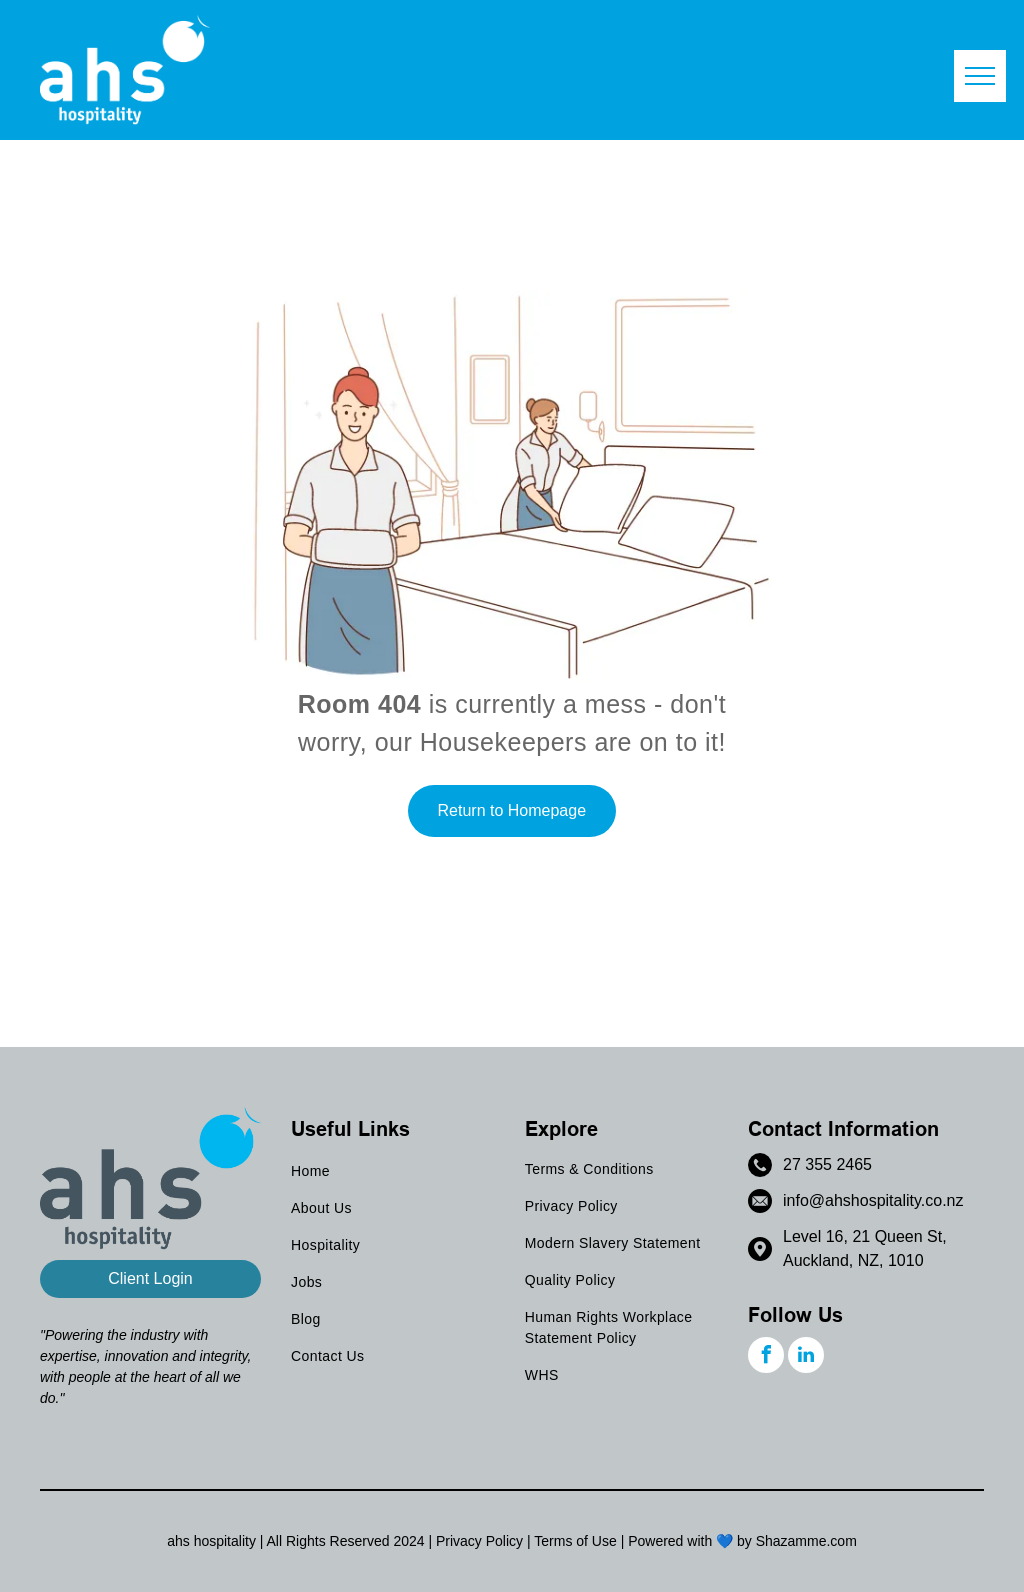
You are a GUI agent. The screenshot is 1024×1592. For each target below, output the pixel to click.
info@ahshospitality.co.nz (873, 1200)
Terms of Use (575, 1541)
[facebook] (766, 1357)
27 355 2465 (827, 1164)
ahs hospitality (211, 1541)
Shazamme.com (806, 1541)
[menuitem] (394, 1171)
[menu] (980, 76)
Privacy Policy (479, 1541)
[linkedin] (806, 1357)
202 (404, 1541)
